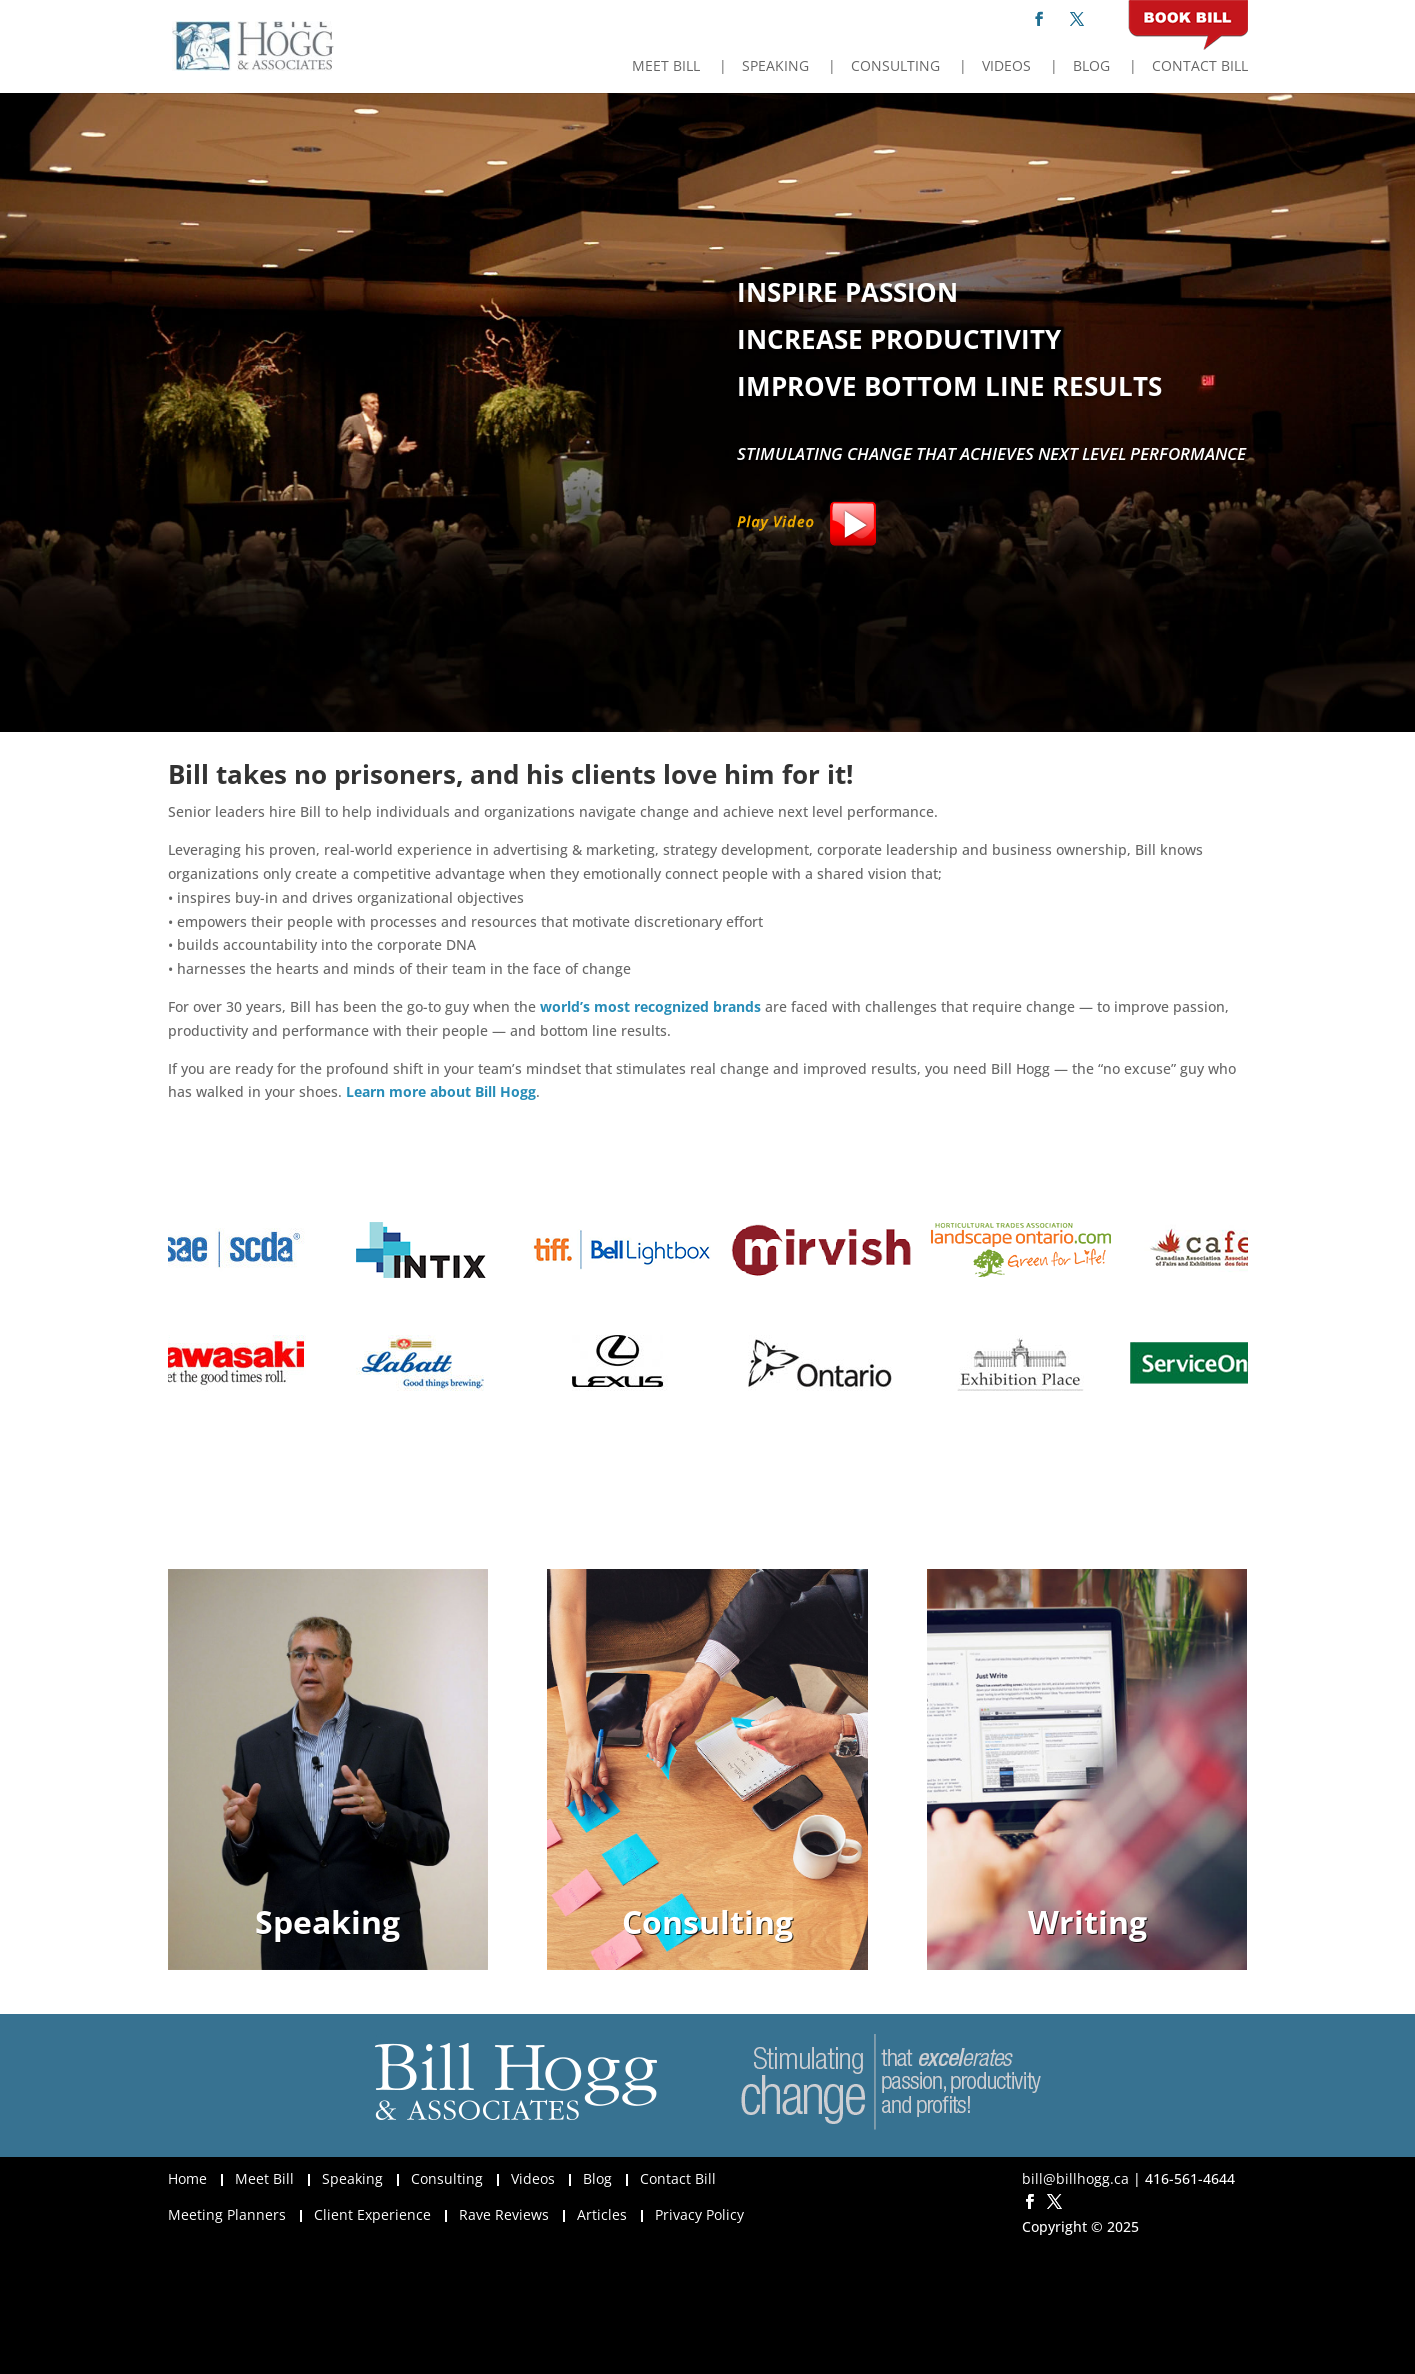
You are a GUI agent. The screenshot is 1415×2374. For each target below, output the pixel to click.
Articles (602, 2214)
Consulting (895, 67)
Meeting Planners (227, 2214)
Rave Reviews (504, 2214)
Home (187, 2178)
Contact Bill (1200, 67)
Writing (1087, 1921)
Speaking (775, 67)
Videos (1006, 67)
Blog (1091, 67)
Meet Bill (666, 67)
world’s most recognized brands (650, 1006)
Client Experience (372, 2214)
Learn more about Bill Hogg (441, 1091)
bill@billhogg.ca (1075, 2178)
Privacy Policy (699, 2214)
